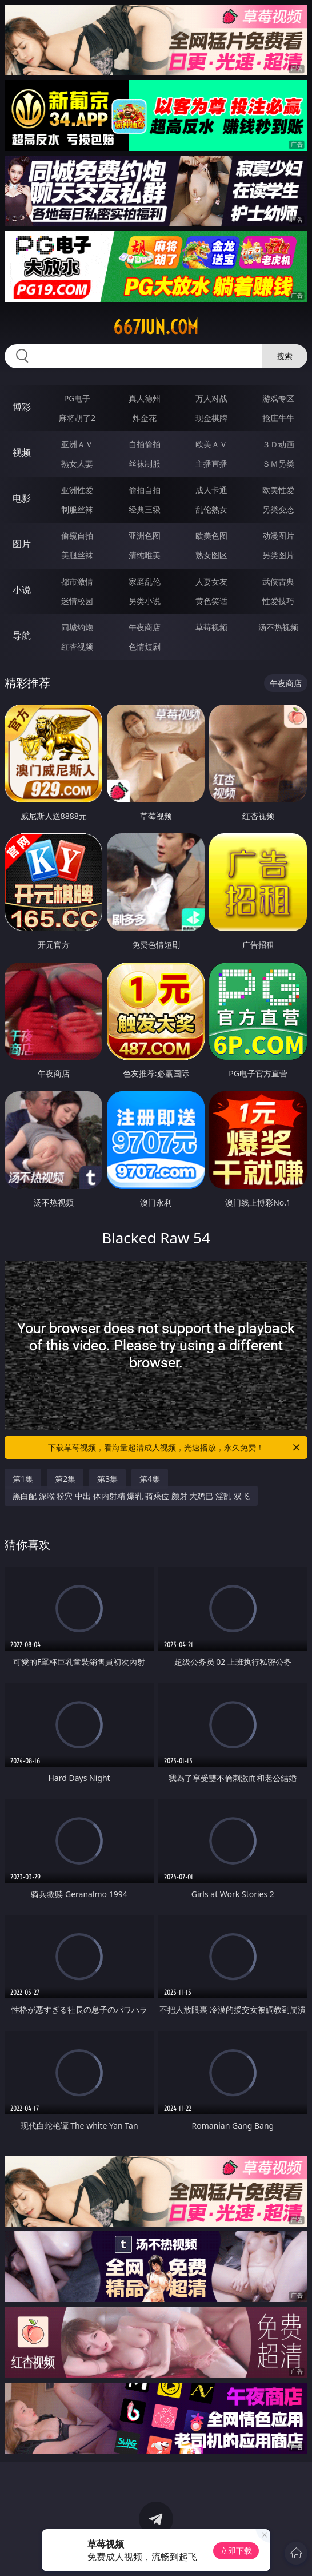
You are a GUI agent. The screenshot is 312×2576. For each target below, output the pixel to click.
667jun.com (155, 327)
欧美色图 (211, 535)
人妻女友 (211, 581)
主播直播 (211, 463)
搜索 (285, 356)
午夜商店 (145, 627)
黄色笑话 (211, 600)
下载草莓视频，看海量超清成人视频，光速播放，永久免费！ (175, 1447)
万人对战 (211, 398)
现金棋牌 (211, 417)
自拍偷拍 (145, 444)
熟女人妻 (77, 463)
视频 (22, 452)
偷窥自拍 (77, 535)
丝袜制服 (145, 463)
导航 (22, 635)
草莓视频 (211, 627)
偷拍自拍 (145, 489)
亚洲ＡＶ (77, 444)
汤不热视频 (278, 627)
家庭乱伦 (145, 581)
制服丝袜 (77, 509)
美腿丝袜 (77, 555)
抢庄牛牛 (278, 417)
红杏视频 (77, 646)
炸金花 (145, 417)
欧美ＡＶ (211, 444)
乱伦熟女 (211, 509)
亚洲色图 (145, 535)
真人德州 (145, 398)
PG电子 (77, 398)
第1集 (23, 1478)
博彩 (22, 406)
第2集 (65, 1478)
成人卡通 (211, 489)
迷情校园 (77, 600)
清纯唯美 (145, 555)
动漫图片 (278, 535)
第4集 (149, 1478)
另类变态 (278, 509)
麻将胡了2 (77, 417)
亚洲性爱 (77, 489)
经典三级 (145, 509)
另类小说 (145, 600)
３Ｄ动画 (278, 444)
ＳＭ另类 (278, 463)
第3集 (107, 1478)
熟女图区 (211, 555)
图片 (22, 544)
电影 (22, 498)
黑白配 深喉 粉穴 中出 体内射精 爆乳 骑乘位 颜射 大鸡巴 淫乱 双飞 (131, 1495)
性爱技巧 (278, 600)
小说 (22, 589)
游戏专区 (278, 398)
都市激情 (77, 581)
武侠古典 (278, 581)
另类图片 (278, 555)
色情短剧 (145, 646)
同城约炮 (77, 627)
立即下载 (236, 2550)
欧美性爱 (278, 489)
